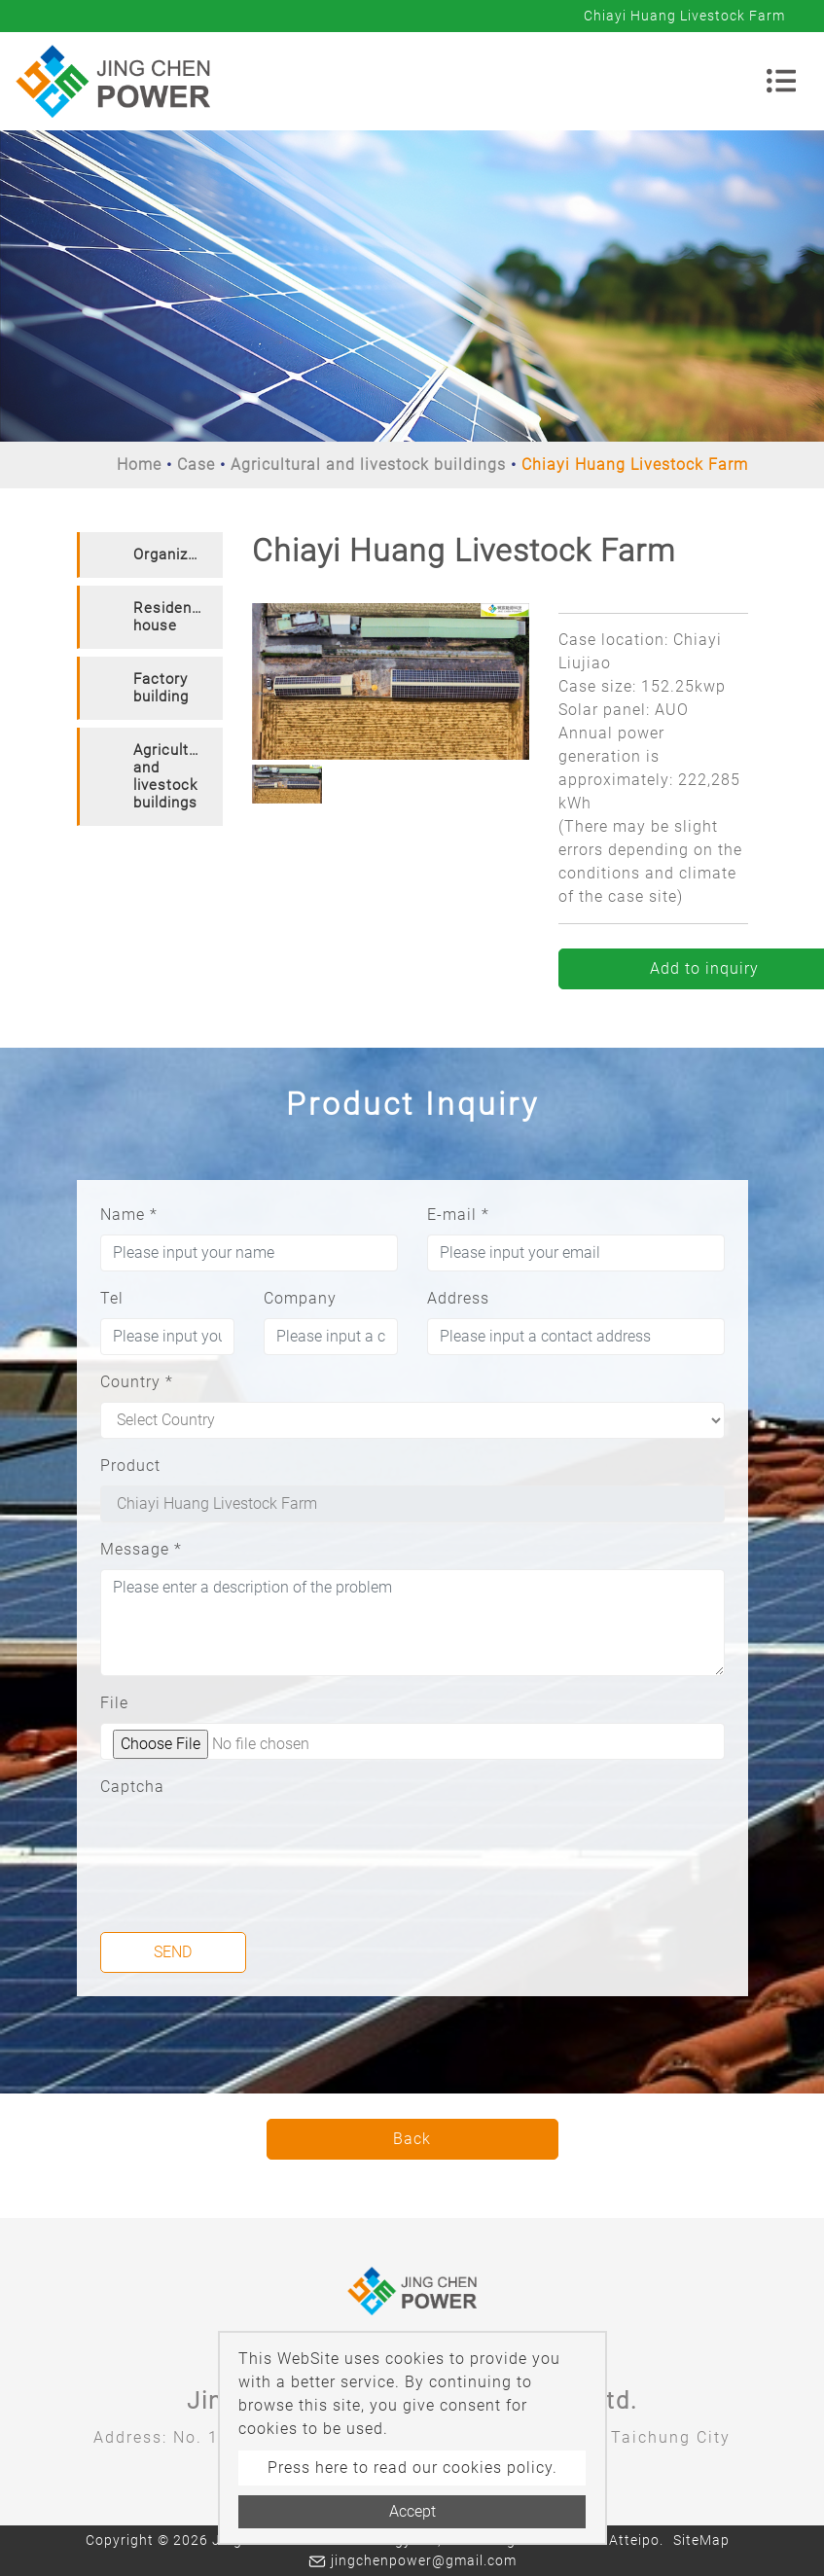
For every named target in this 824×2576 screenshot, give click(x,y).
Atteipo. (636, 2540)
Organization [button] (178, 554)
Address (458, 1298)
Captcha (132, 1786)
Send (173, 1952)
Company (300, 1298)
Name (129, 1214)
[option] (390, 681)
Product (130, 1465)
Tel (112, 1298)
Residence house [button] (171, 616)
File (114, 1703)
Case (196, 464)
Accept (412, 2511)
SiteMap (701, 2540)
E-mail (458, 1214)
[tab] (150, 555)
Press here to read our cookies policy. (412, 2467)
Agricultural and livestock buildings (368, 464)
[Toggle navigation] (781, 80)
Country (136, 1382)
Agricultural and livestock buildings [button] (174, 776)
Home (139, 464)
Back (412, 2138)
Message (141, 1549)
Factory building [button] (161, 687)
